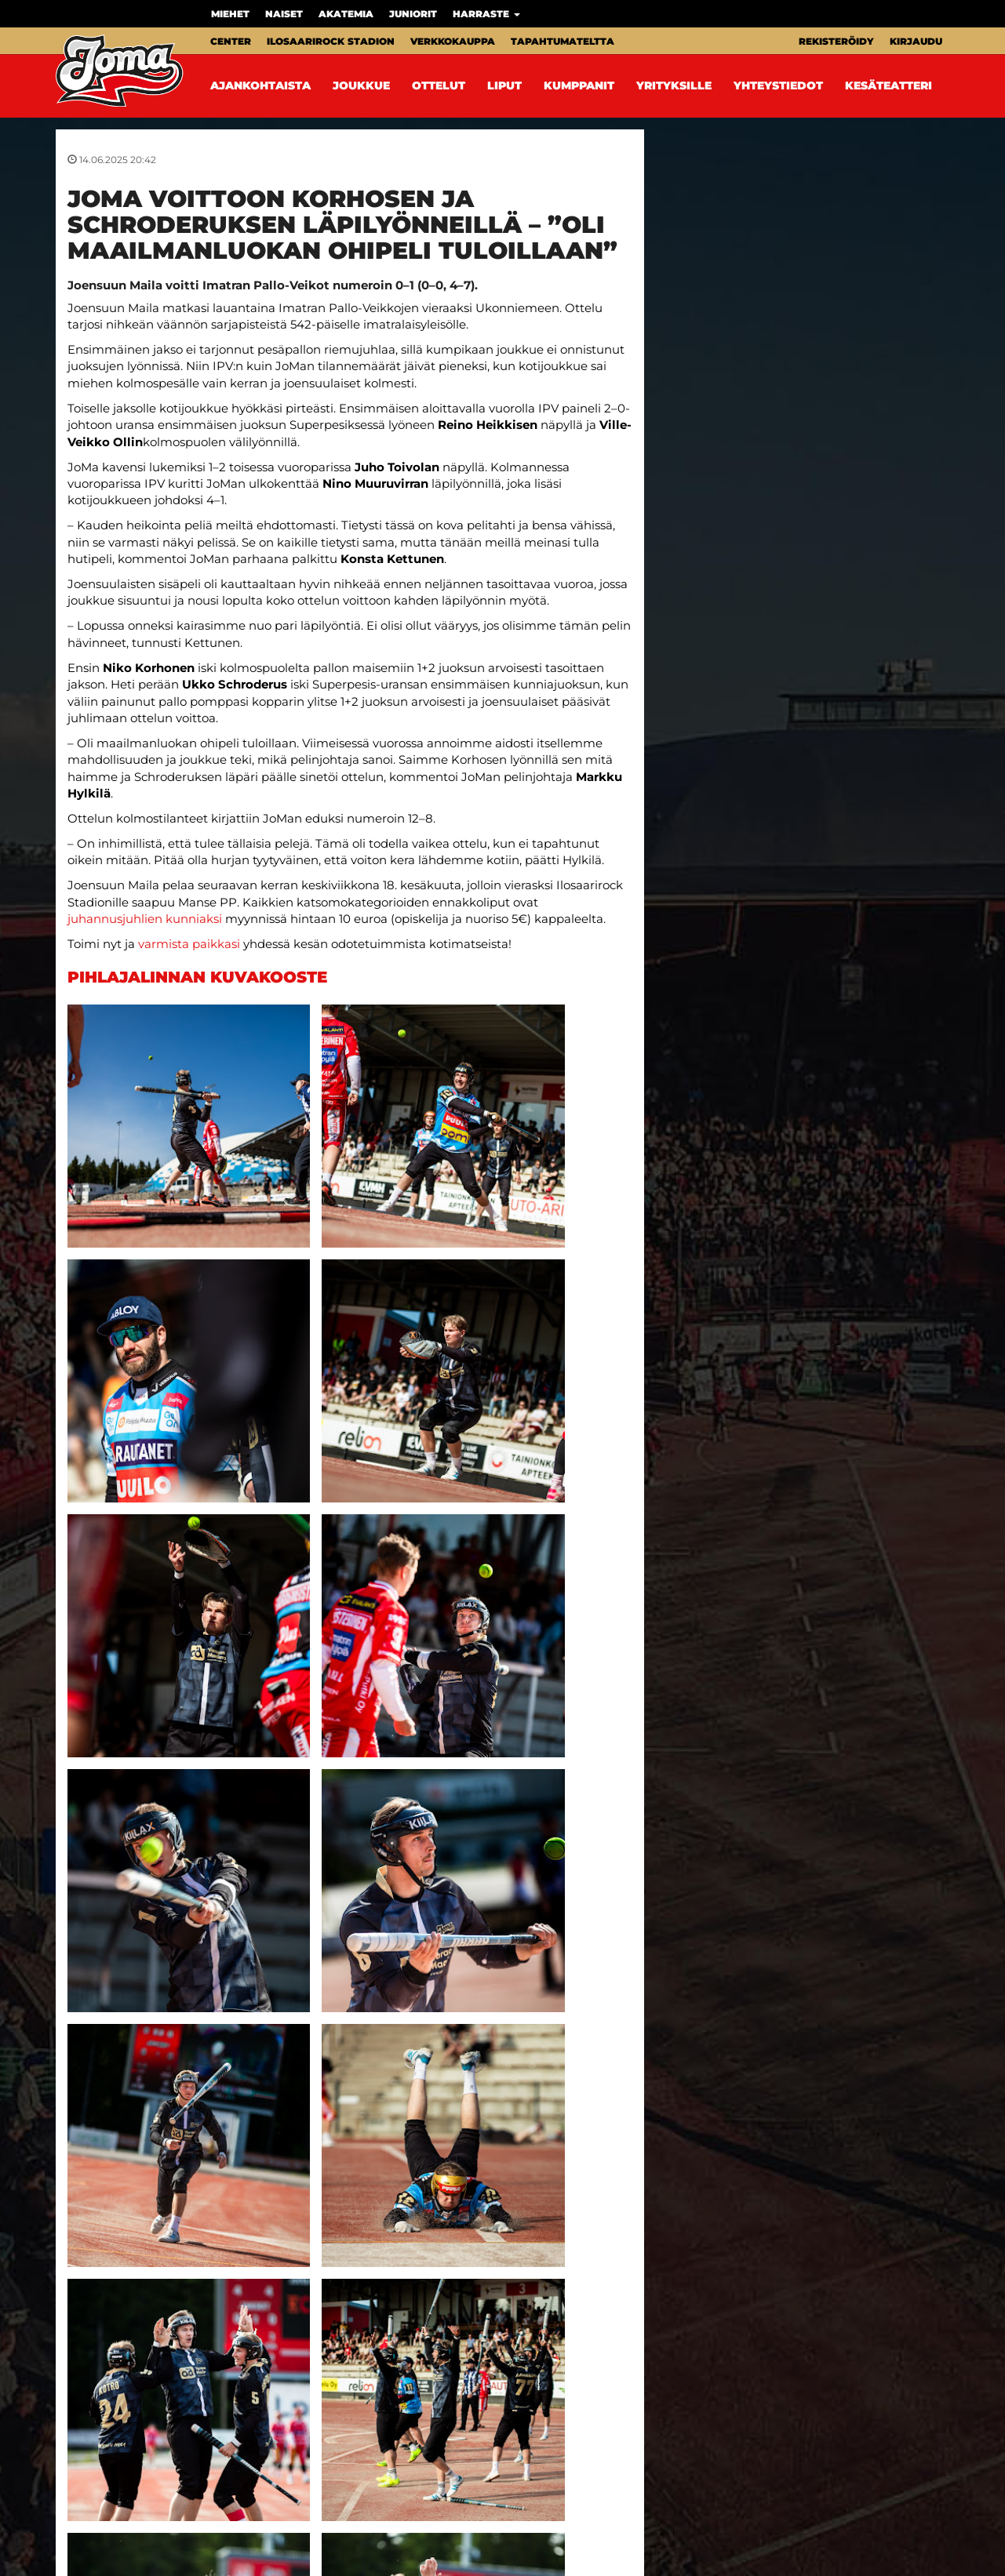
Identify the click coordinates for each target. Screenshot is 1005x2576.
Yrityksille (674, 85)
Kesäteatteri (888, 85)
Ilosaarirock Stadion (331, 41)
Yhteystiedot (778, 85)
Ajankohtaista (260, 85)
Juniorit (413, 14)
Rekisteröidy (836, 41)
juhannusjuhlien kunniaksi (144, 918)
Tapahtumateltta (562, 41)
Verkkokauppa (452, 41)
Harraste (486, 14)
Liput (504, 85)
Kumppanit (579, 85)
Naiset (284, 14)
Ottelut (438, 85)
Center (230, 41)
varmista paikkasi (189, 943)
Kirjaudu (916, 41)
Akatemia (346, 14)
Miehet (230, 14)
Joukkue (361, 85)
